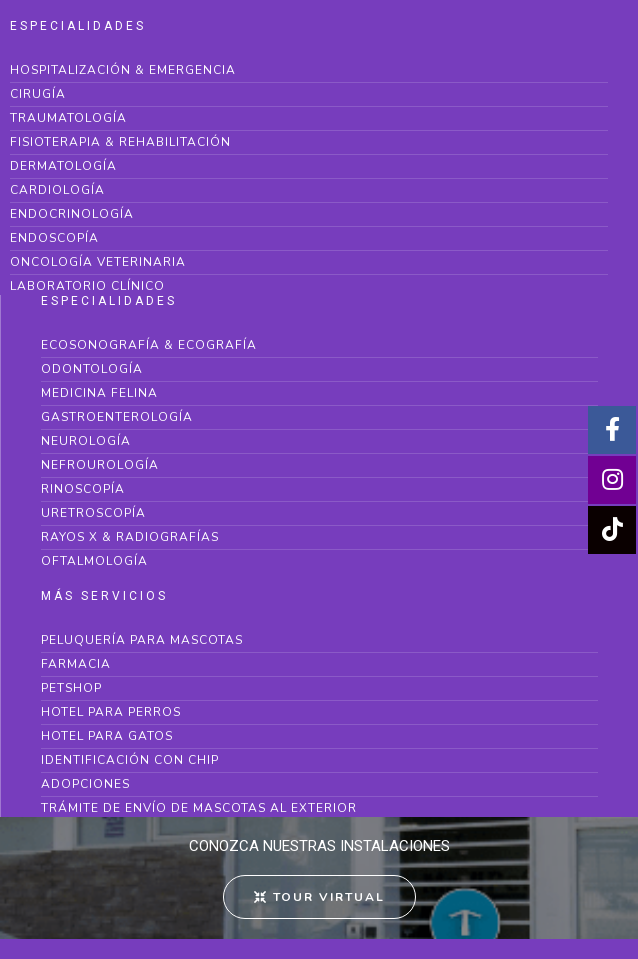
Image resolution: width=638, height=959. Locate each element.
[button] (319, 897)
